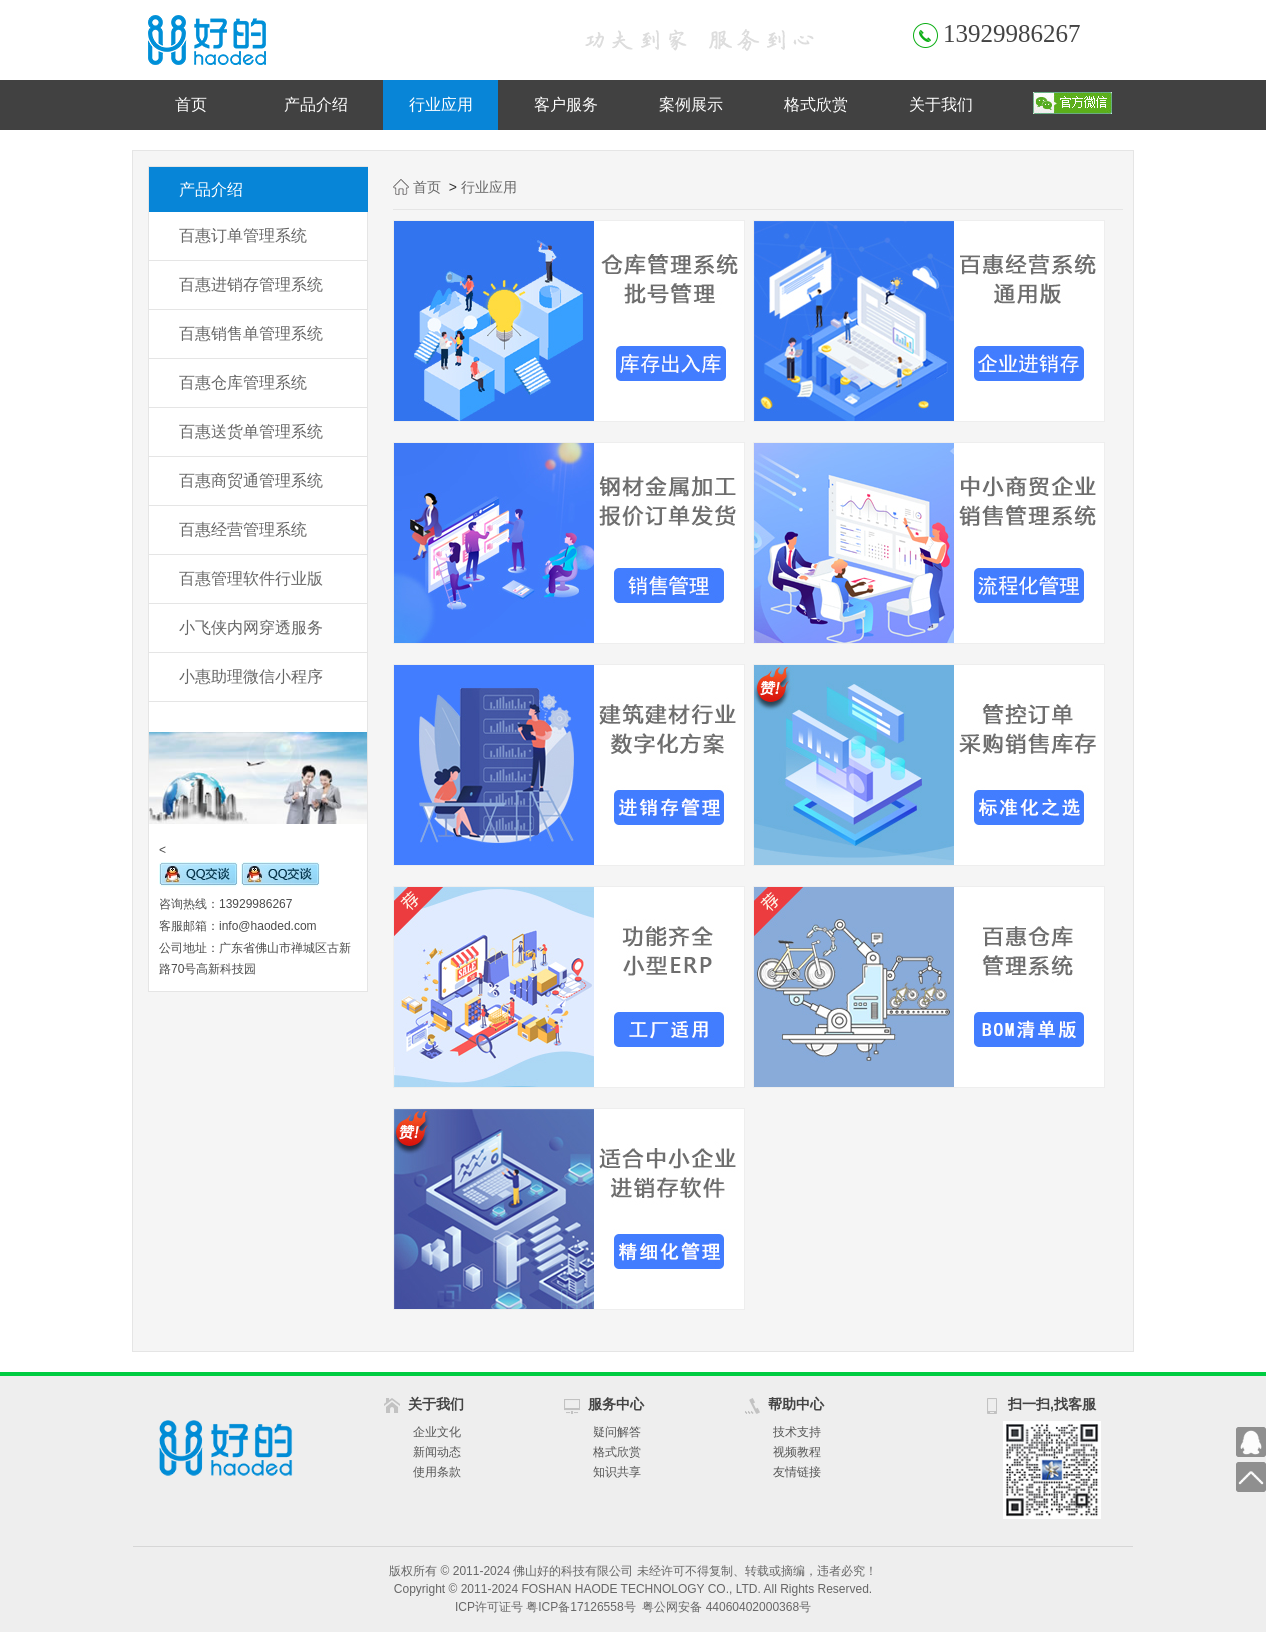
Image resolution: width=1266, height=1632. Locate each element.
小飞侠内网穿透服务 (251, 627)
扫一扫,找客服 (1052, 1404)
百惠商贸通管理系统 (251, 480)
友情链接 (797, 1472)
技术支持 (797, 1432)
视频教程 (797, 1452)
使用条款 (437, 1472)
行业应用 (441, 104)
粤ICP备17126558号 (580, 1607)
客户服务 (566, 104)
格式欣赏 (816, 104)
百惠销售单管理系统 (251, 333)
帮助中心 (796, 1404)
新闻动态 (437, 1452)
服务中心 (616, 1404)
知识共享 (617, 1472)
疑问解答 (617, 1432)
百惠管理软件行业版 (251, 578)
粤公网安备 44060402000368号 (726, 1607)
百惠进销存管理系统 (251, 284)
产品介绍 (316, 104)
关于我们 (941, 104)
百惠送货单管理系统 (251, 431)
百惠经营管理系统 (243, 529)
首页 (191, 104)
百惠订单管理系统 (243, 235)
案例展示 (691, 104)
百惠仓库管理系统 (243, 382)
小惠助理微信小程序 (251, 676)
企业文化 (437, 1432)
